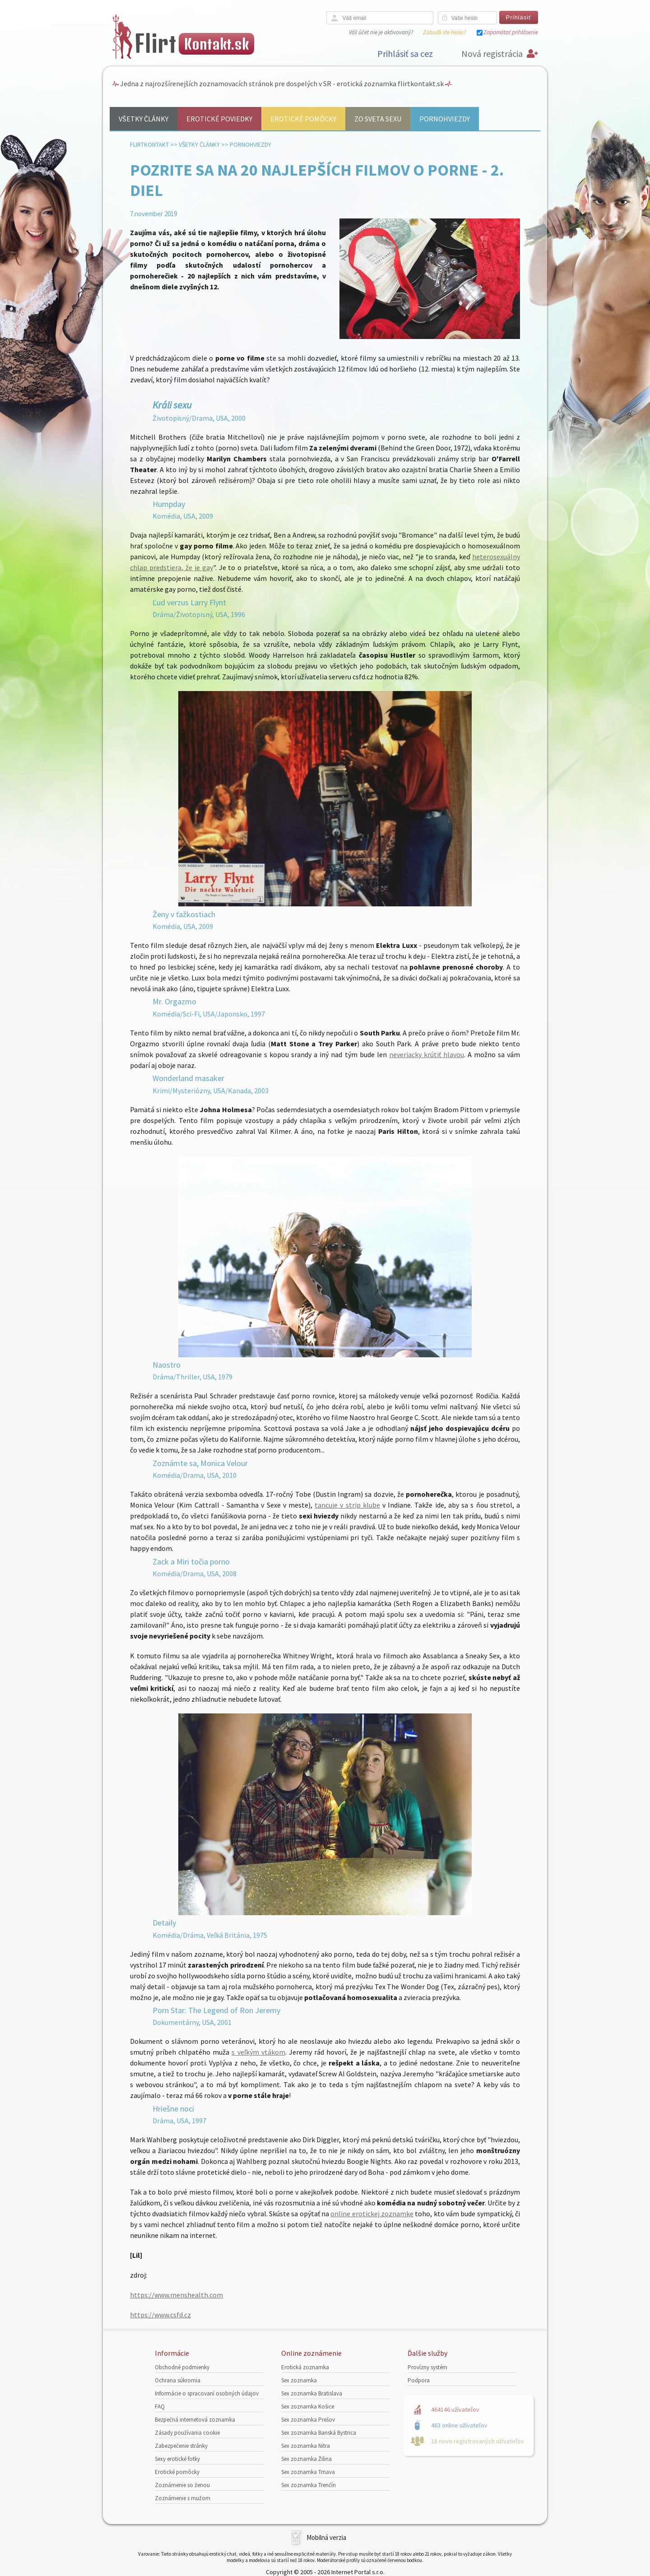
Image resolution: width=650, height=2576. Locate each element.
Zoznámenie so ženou (182, 2485)
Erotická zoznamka (305, 2367)
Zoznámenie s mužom (182, 2498)
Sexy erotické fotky (177, 2459)
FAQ (160, 2406)
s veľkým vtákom (258, 2051)
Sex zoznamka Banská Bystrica (318, 2433)
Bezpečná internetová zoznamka (195, 2419)
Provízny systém (427, 2367)
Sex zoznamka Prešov (308, 2419)
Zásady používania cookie (187, 2433)
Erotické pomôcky (303, 118)
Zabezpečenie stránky (181, 2446)
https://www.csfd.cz (160, 2314)
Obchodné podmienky (182, 2367)
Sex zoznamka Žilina (306, 2459)
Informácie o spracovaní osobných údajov (207, 2393)
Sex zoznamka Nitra (305, 2446)
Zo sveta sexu (377, 118)
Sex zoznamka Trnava (308, 2472)
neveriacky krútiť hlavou (426, 1054)
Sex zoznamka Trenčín (308, 2485)
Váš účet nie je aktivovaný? (381, 32)
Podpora (419, 2380)
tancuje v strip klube (347, 1504)
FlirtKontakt (149, 144)
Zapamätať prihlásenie (510, 32)
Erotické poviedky (219, 118)
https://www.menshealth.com (176, 2294)
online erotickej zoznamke (371, 2213)
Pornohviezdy (444, 118)
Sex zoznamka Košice (307, 2406)
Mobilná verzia (326, 2537)
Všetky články (143, 118)
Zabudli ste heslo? (444, 32)
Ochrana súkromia (177, 2380)
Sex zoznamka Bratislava (311, 2393)
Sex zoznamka (299, 2380)
